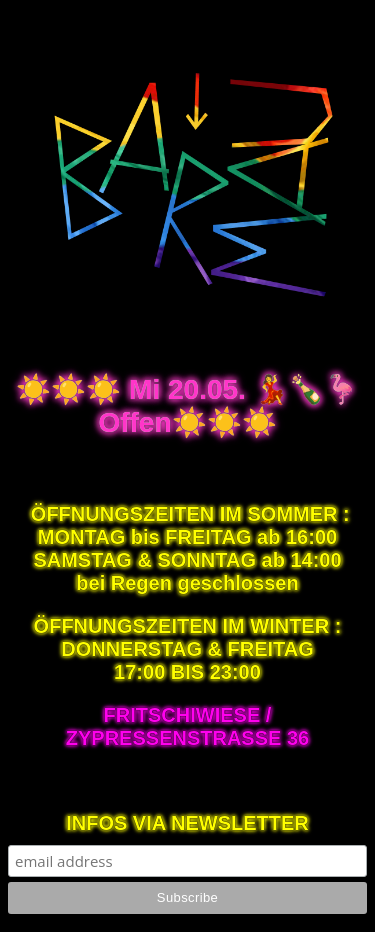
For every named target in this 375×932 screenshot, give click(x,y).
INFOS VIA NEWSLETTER (187, 823)
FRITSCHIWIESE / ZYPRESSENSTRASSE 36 (187, 726)
